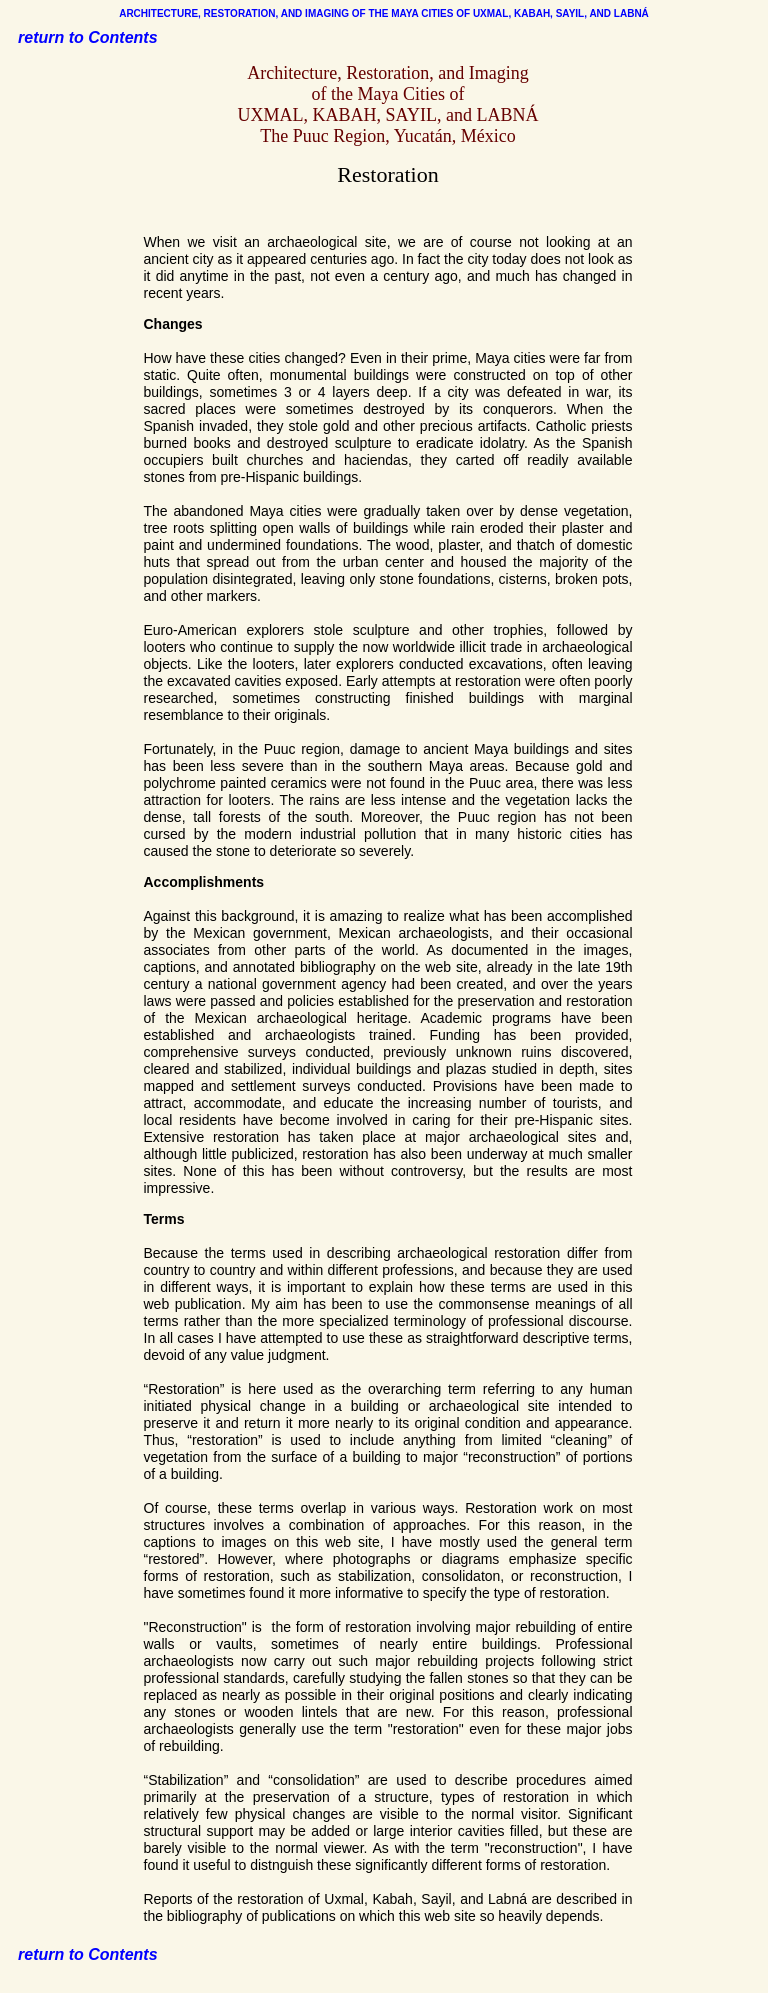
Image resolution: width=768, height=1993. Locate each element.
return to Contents (88, 37)
